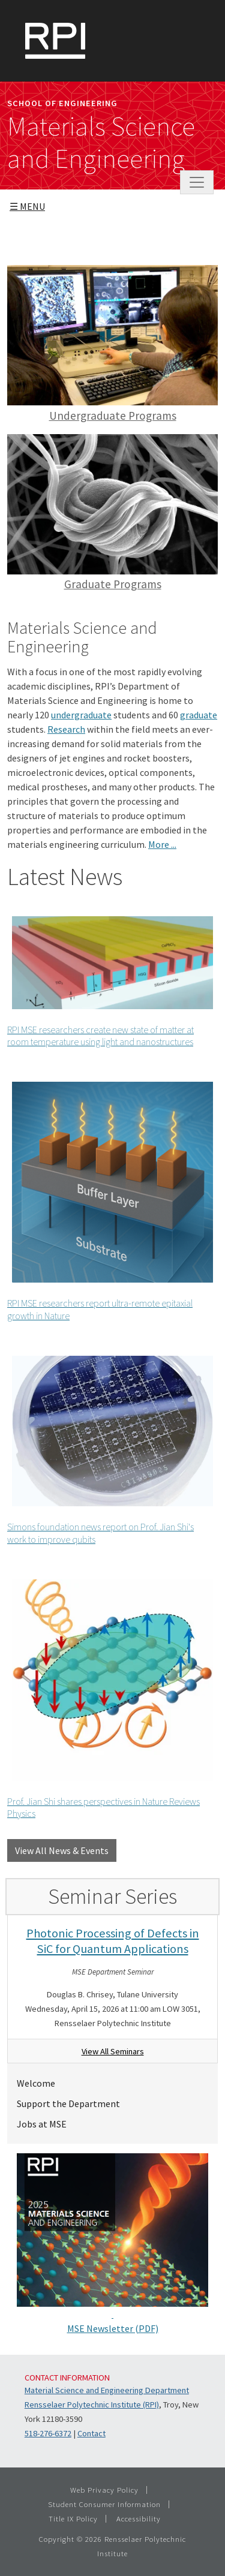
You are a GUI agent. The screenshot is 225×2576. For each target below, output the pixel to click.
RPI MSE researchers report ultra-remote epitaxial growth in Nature (107, 1199)
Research (66, 729)
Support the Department (68, 2103)
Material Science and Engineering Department (107, 2390)
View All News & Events (62, 1850)
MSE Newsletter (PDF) (112, 2328)
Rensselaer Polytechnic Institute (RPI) (92, 2404)
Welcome (36, 2083)
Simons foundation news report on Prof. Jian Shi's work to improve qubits (107, 1448)
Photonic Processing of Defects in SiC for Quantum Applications (112, 1941)
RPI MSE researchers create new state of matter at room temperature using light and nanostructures (107, 979)
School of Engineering (62, 103)
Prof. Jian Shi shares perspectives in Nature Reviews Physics (107, 1697)
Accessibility (138, 2518)
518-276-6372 (48, 2433)
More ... (162, 844)
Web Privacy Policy (104, 2489)
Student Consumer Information (104, 2504)
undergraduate (81, 715)
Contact (91, 2433)
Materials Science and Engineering (101, 142)
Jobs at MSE (42, 2124)
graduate (198, 715)
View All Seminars (113, 2051)
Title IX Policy (73, 2518)
